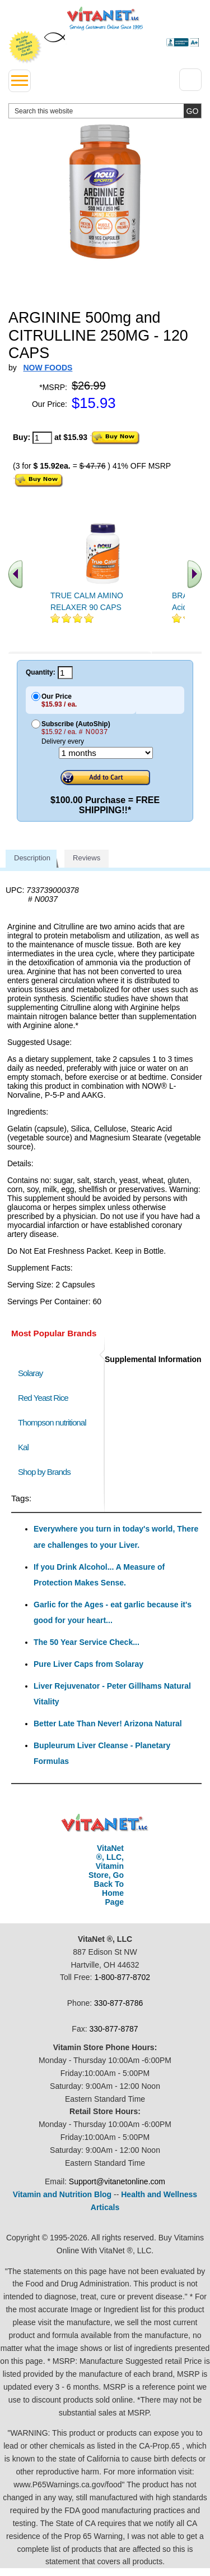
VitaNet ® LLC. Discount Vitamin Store (105, 1823)
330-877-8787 (113, 2028)
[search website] (105, 111)
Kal (23, 1447)
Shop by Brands (47, 1472)
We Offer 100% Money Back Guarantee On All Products (25, 47)
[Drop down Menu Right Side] (190, 79)
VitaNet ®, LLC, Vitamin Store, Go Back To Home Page (106, 1875)
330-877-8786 (118, 2003)
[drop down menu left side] (19, 81)
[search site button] (192, 111)
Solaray (30, 1373)
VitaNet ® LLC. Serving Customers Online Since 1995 (105, 18)
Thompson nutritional (52, 1422)
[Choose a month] (106, 753)
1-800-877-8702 (122, 1977)
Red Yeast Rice (43, 1397)
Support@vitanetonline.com (117, 2181)
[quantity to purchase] (42, 438)
